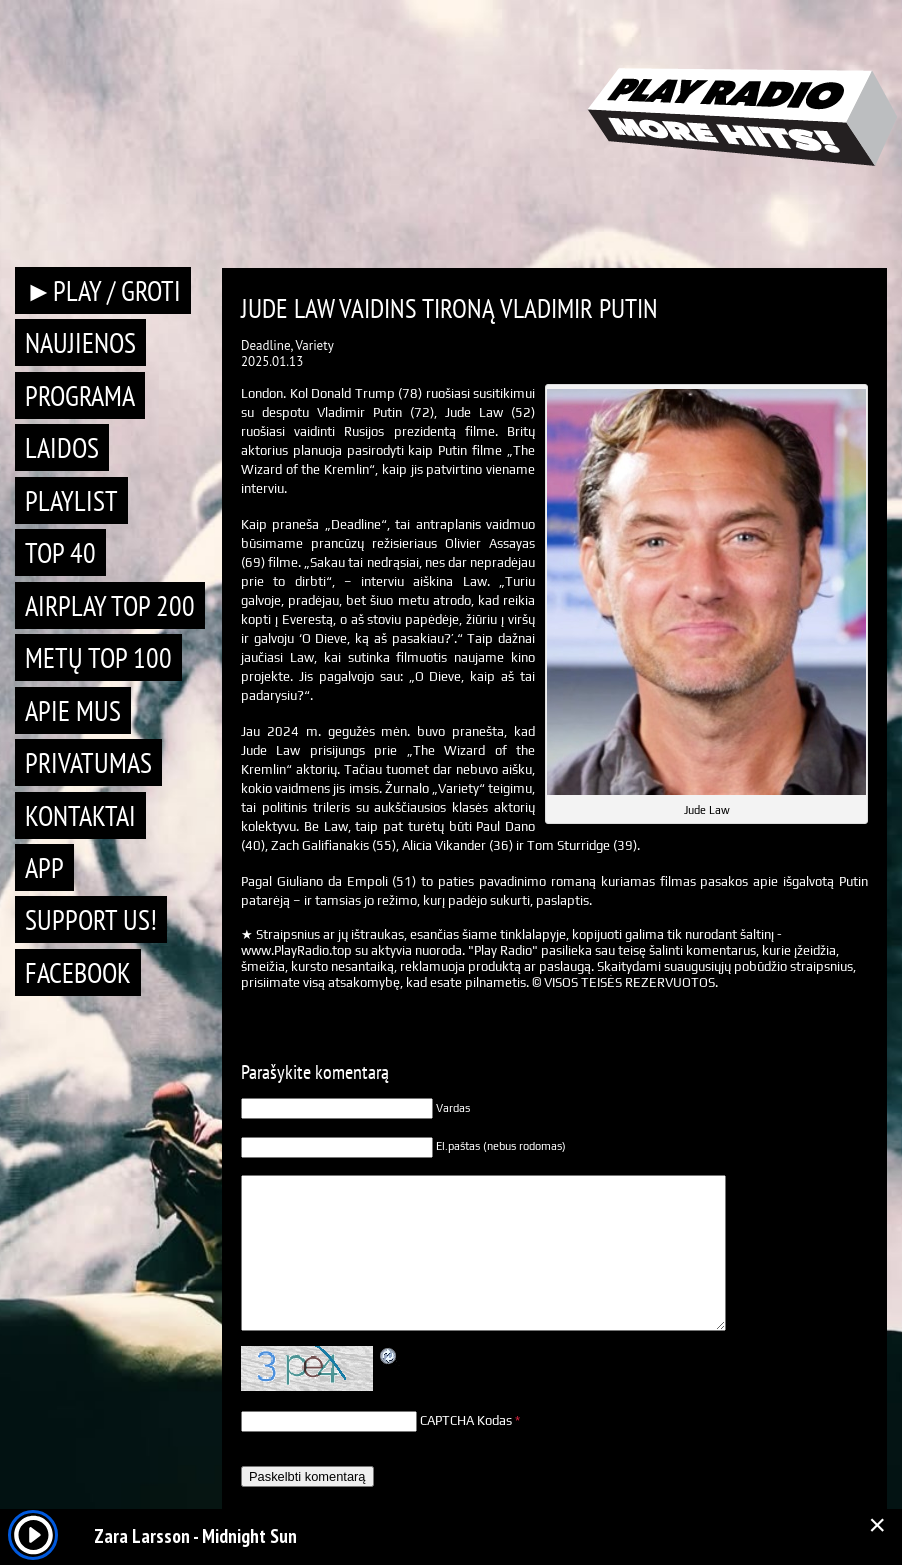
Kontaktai (80, 815)
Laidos (62, 447)
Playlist (71, 500)
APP (44, 867)
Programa (80, 395)
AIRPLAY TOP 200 (110, 605)
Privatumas (88, 762)
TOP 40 (60, 552)
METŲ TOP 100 (98, 657)
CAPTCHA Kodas (466, 1420)
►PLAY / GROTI (103, 290)
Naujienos (80, 342)
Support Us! (91, 919)
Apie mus (73, 710)
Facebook (78, 972)
